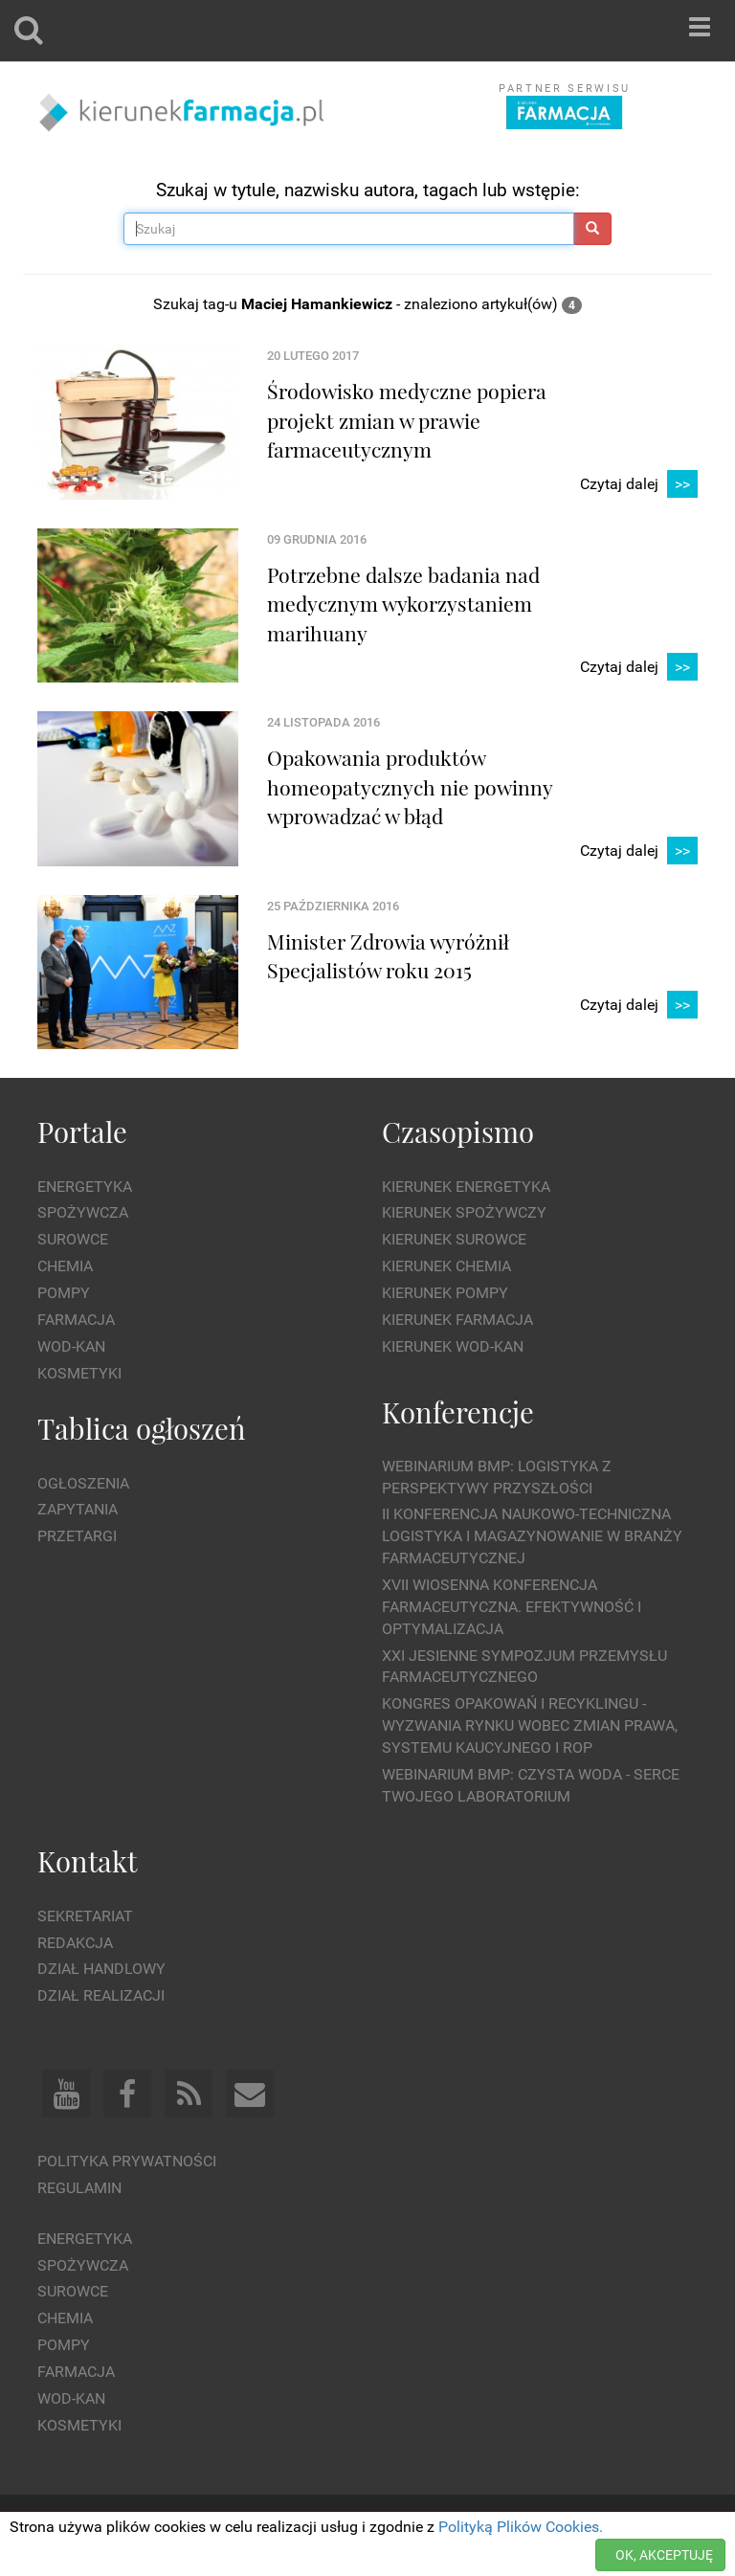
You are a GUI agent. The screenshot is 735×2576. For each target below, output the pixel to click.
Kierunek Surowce (454, 1239)
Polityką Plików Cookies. (520, 2527)
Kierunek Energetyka (466, 1186)
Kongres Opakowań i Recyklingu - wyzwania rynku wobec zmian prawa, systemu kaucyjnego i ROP (530, 1725)
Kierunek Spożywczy (464, 1212)
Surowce (72, 1239)
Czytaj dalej (639, 485)
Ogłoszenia (83, 1483)
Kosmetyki (79, 1373)
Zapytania (77, 1509)
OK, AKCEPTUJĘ (664, 2555)
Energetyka (84, 1186)
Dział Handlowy (101, 1969)
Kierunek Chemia (446, 1266)
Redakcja (75, 1943)
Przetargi (77, 1536)
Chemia (65, 1266)
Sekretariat (85, 1916)
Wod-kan (71, 1346)
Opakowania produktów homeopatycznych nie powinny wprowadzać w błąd (409, 786)
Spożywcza (82, 1212)
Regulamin (79, 2188)
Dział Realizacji (101, 1995)
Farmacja (76, 1319)
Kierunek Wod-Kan (452, 1346)
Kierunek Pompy (445, 1293)
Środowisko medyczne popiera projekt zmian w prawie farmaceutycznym (406, 419)
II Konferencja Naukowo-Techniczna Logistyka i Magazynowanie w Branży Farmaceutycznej (532, 1536)
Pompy (63, 1293)
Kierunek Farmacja (457, 1319)
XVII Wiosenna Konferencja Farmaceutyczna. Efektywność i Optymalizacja (511, 1607)
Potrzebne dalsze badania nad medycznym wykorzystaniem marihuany (403, 603)
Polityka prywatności (126, 2161)
